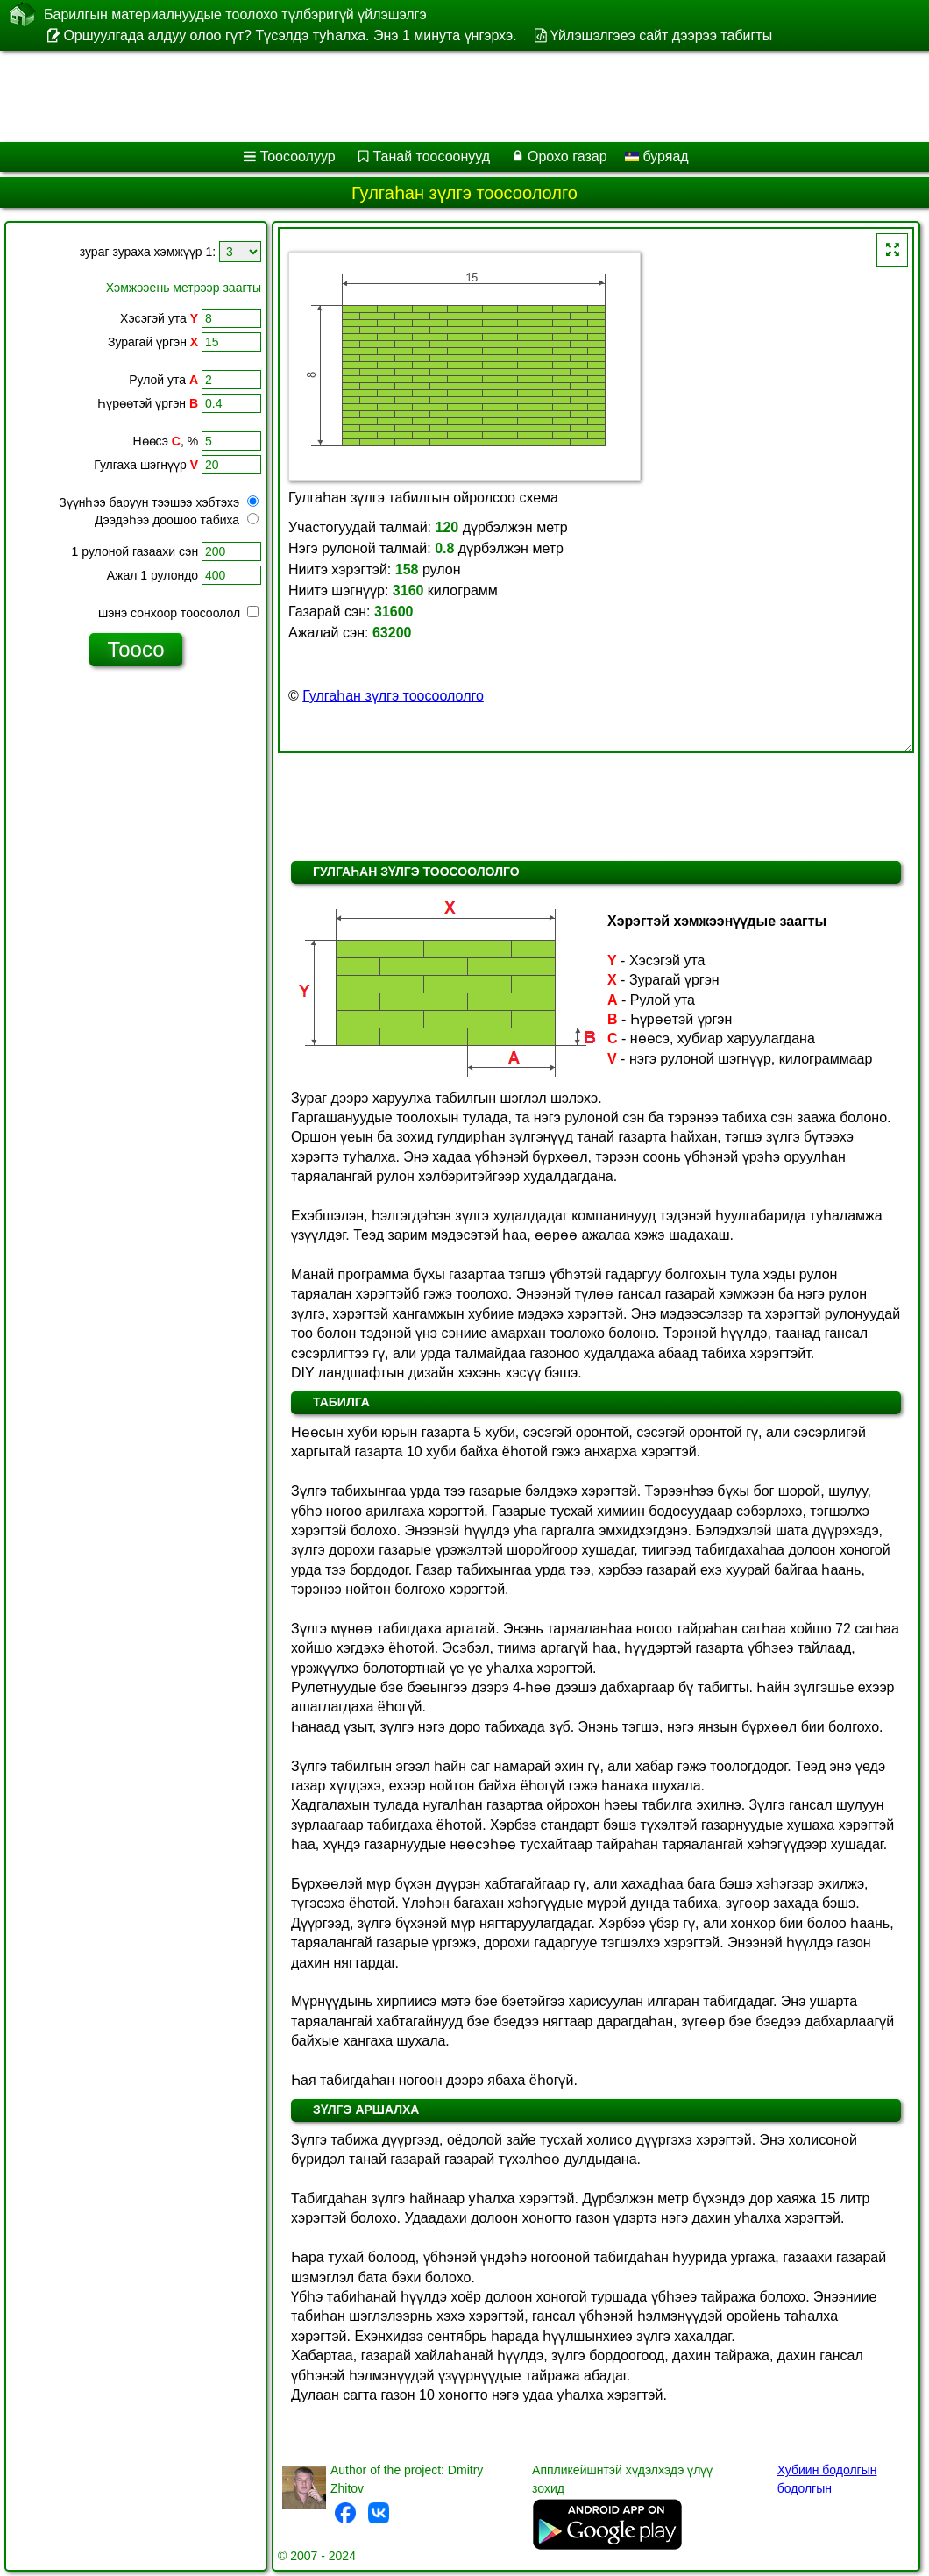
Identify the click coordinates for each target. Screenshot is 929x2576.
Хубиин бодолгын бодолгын (827, 2479)
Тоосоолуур (298, 156)
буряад (657, 156)
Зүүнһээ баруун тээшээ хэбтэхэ (159, 502)
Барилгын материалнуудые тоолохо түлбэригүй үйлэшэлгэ (235, 14)
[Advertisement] (447, 96)
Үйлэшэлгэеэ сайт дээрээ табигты (661, 35)
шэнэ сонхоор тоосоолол (178, 613)
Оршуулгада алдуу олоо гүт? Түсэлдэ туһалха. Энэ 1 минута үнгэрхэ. (289, 35)
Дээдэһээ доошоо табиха (177, 520)
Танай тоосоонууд (432, 156)
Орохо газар (567, 156)
